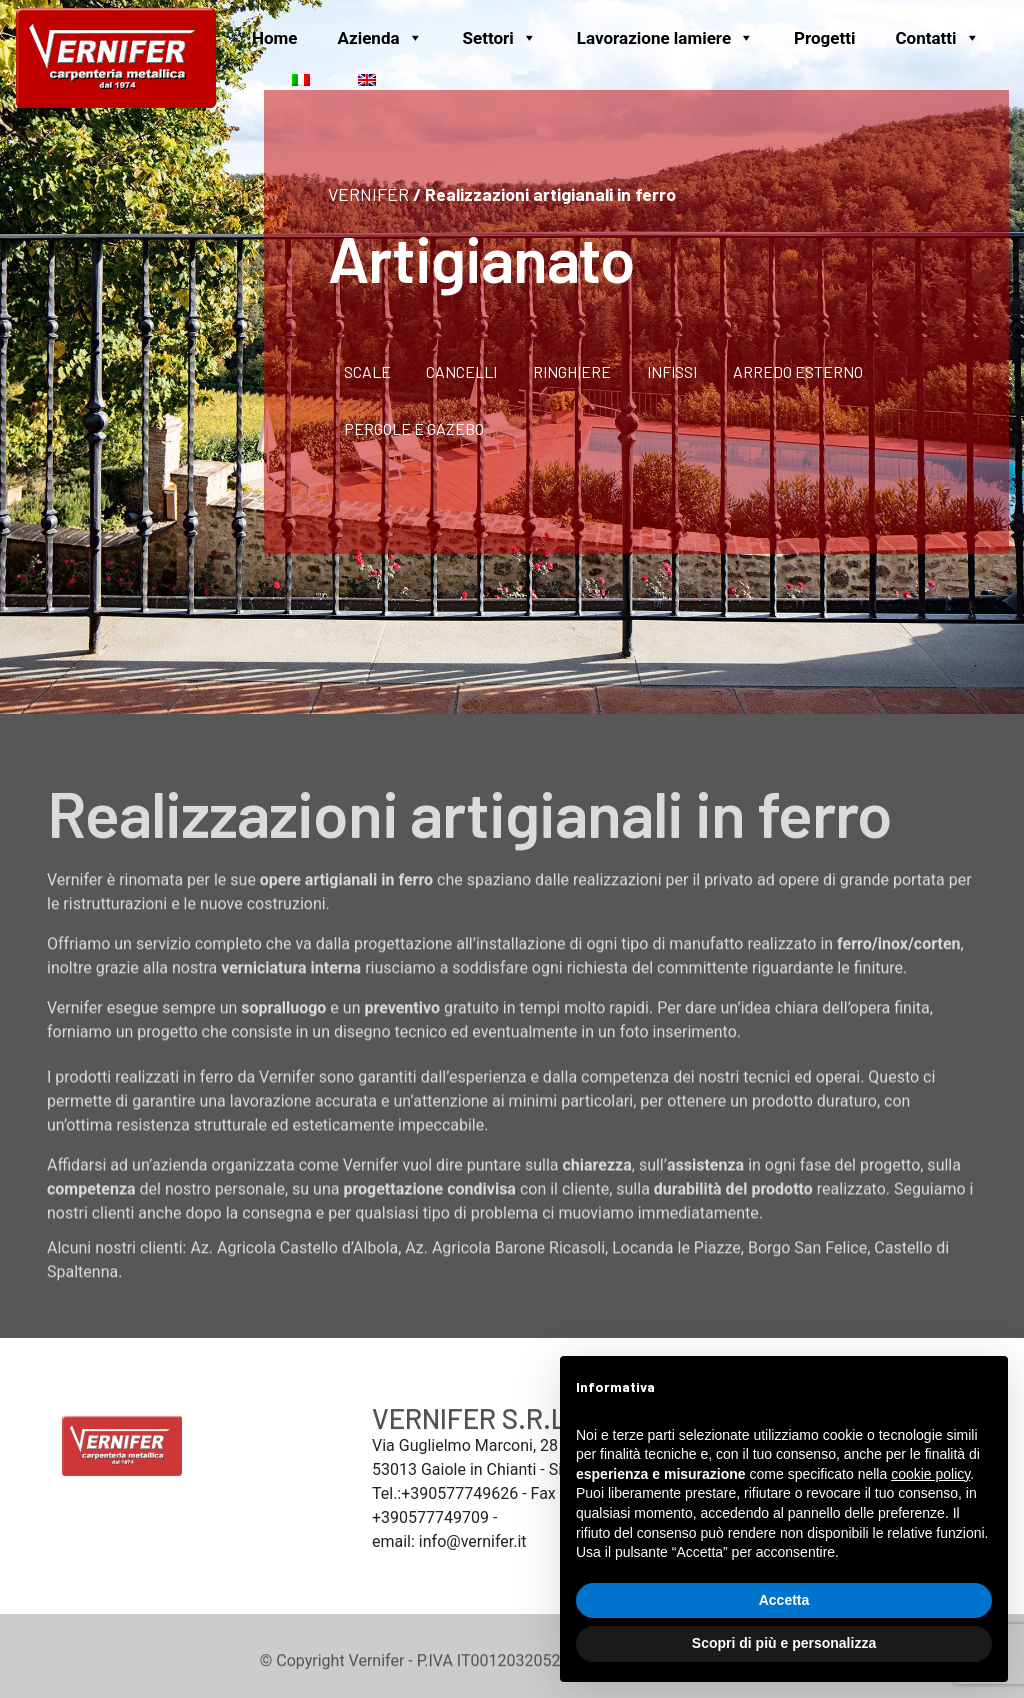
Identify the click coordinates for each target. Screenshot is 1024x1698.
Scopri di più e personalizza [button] (784, 1643)
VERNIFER (368, 194)
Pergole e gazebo (414, 428)
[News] (252, 78)
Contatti (938, 38)
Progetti (824, 38)
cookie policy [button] (930, 1474)
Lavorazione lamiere (665, 38)
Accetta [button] (784, 1600)
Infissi (672, 371)
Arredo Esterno (798, 371)
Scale (367, 371)
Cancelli (461, 371)
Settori (500, 38)
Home (275, 38)
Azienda (380, 38)
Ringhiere (572, 371)
